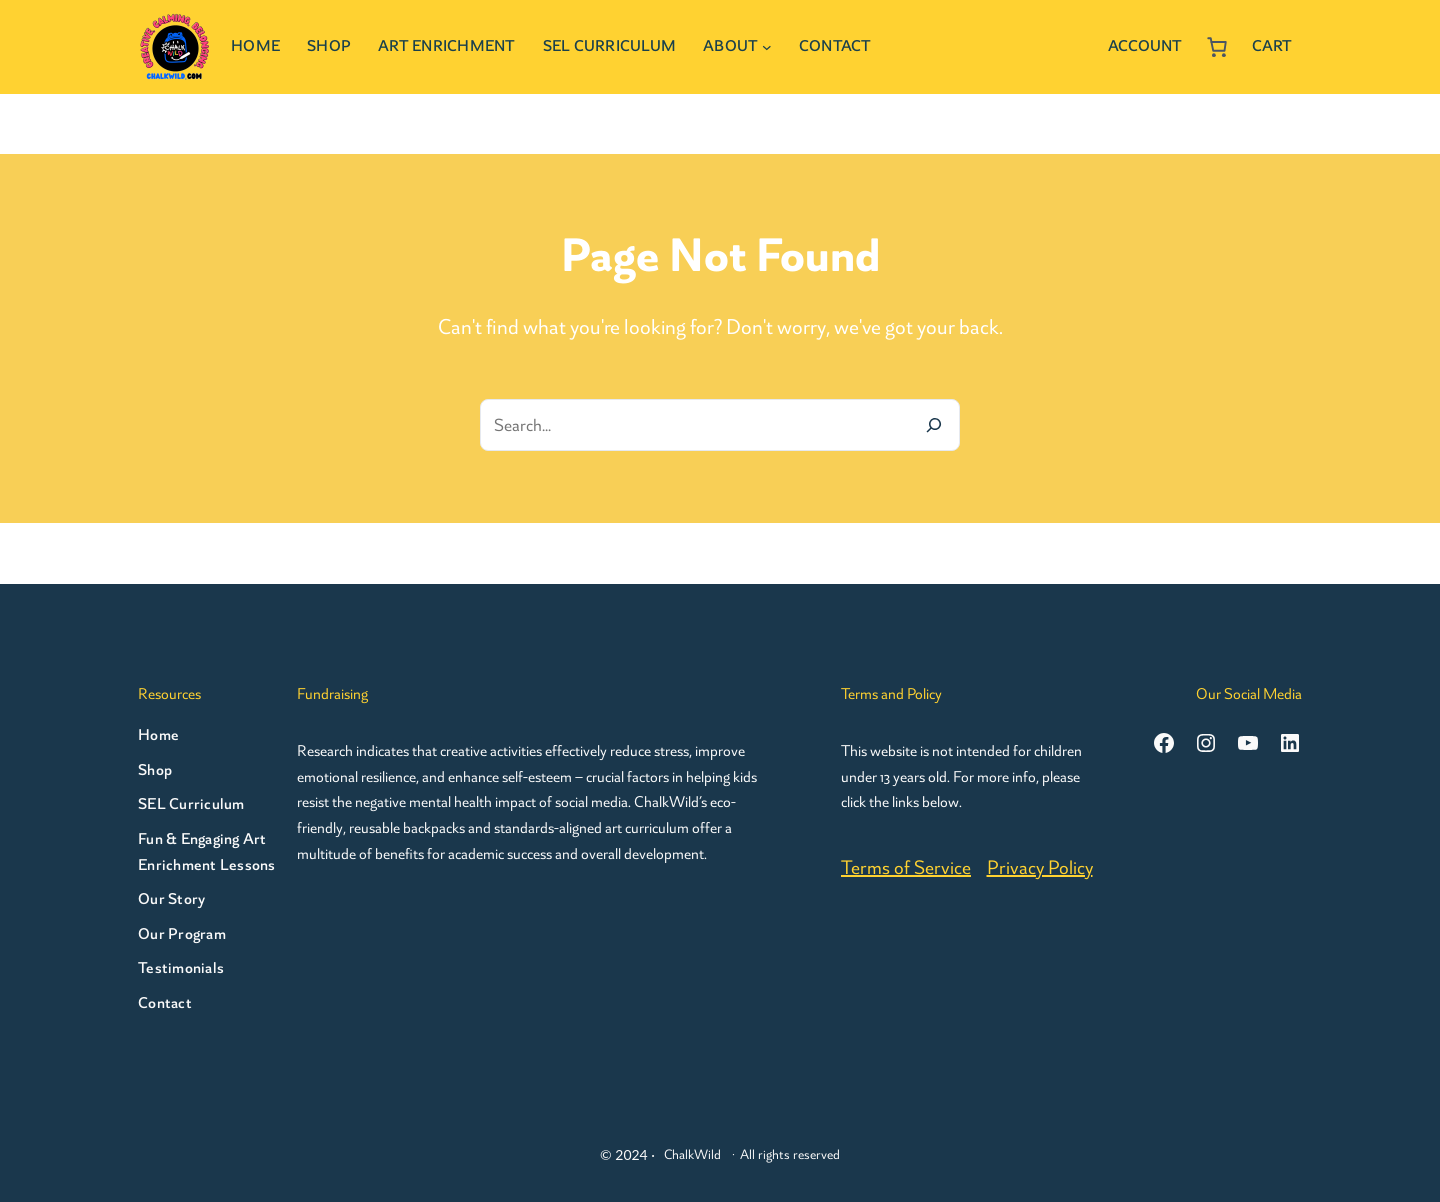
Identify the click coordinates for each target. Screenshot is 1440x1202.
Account (1145, 46)
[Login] (1084, 47)
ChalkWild (692, 1154)
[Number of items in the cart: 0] (1217, 47)
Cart (1272, 46)
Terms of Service (906, 867)
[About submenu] (767, 47)
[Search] (934, 425)
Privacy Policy (1040, 867)
